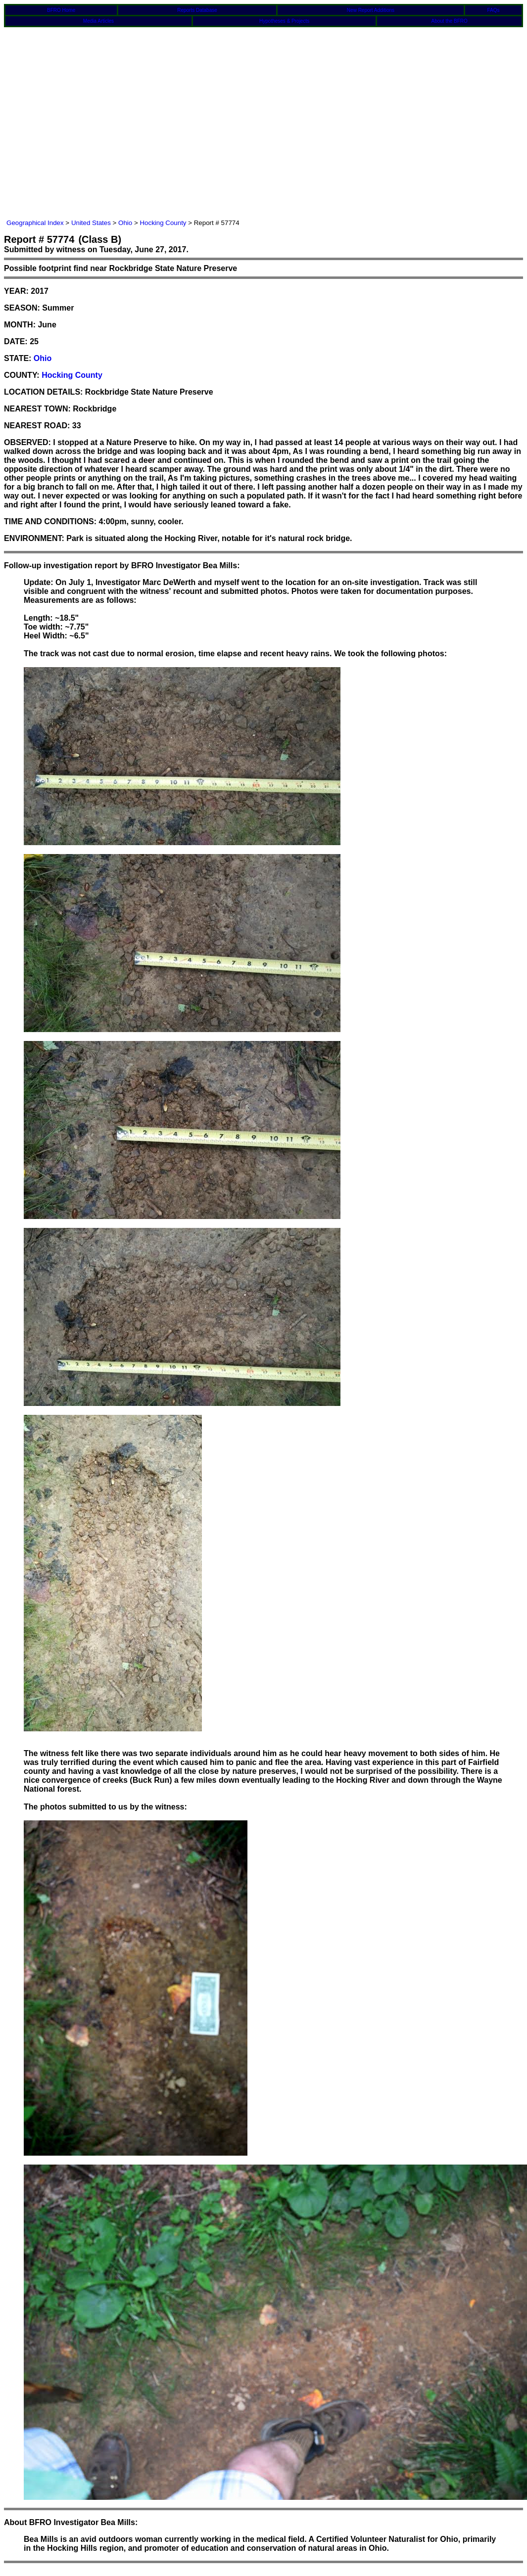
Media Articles (98, 21)
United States (91, 222)
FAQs (493, 10)
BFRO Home (61, 10)
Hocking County (163, 222)
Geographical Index (35, 222)
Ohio (125, 222)
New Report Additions (370, 10)
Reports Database (197, 10)
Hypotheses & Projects (284, 21)
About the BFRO (449, 21)
